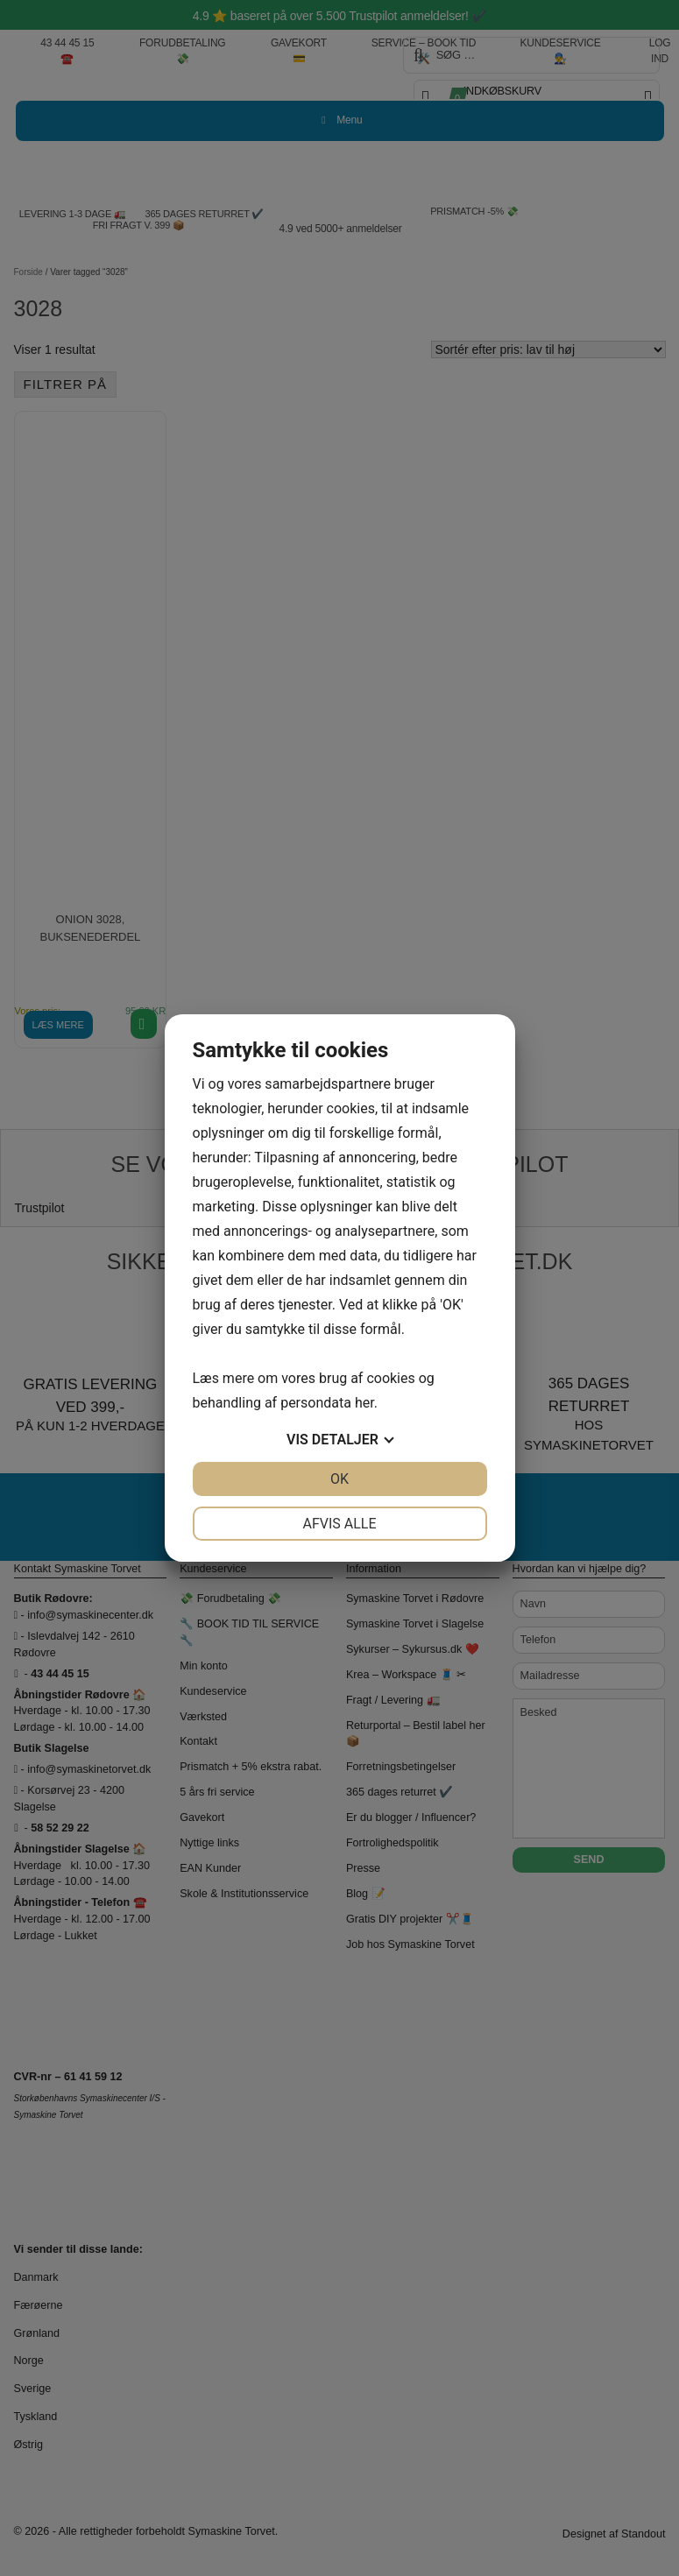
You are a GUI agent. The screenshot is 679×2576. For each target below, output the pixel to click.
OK (339, 1479)
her (364, 1402)
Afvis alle (339, 1523)
